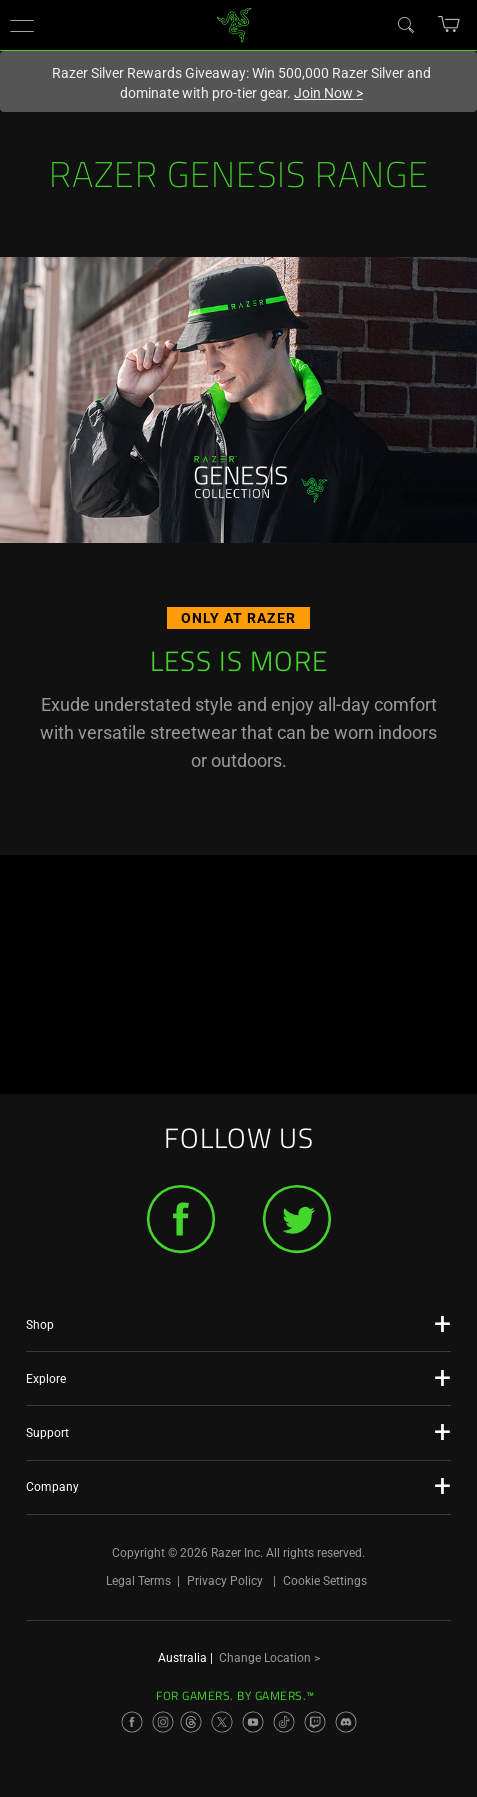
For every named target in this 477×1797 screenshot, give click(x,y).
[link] (233, 23)
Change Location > (269, 1658)
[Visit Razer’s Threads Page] (191, 1722)
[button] (22, 25)
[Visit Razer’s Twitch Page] (315, 1722)
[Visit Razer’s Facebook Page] (132, 1722)
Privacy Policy (225, 1581)
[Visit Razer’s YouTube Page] (253, 1722)
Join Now (328, 93)
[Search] (405, 24)
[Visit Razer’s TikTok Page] (284, 1722)
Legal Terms (138, 1581)
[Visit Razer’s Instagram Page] (163, 1722)
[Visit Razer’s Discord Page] (346, 1722)
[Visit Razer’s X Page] (222, 1722)
